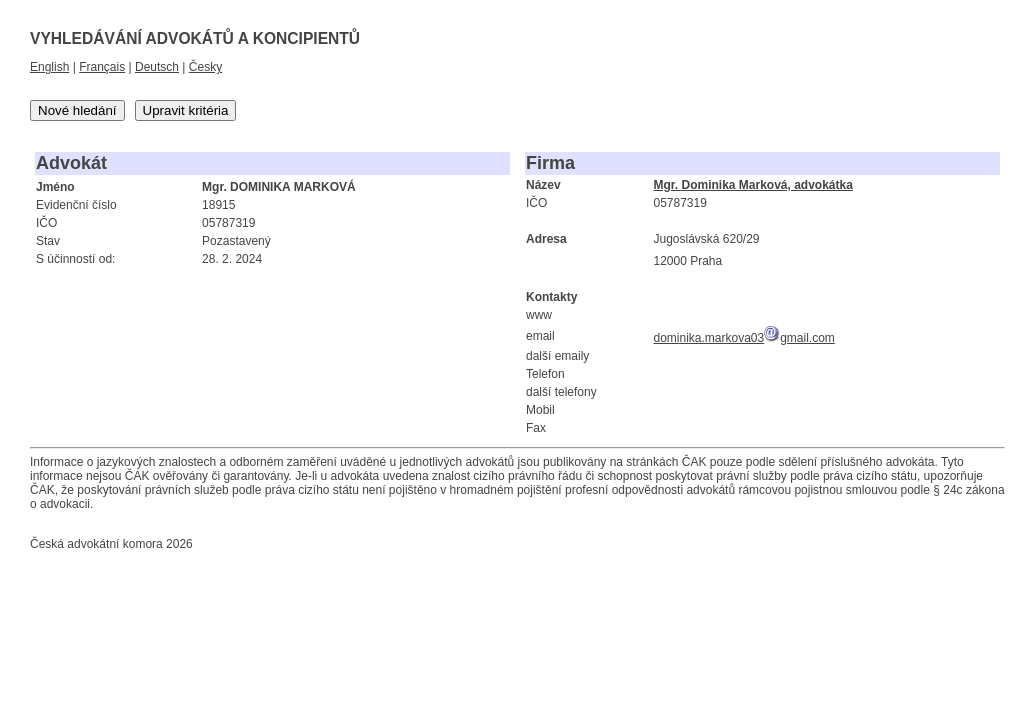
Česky (205, 67)
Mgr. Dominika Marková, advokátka (752, 185)
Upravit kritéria (186, 110)
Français (102, 67)
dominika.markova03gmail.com (743, 338)
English (49, 67)
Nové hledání (77, 110)
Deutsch (157, 67)
